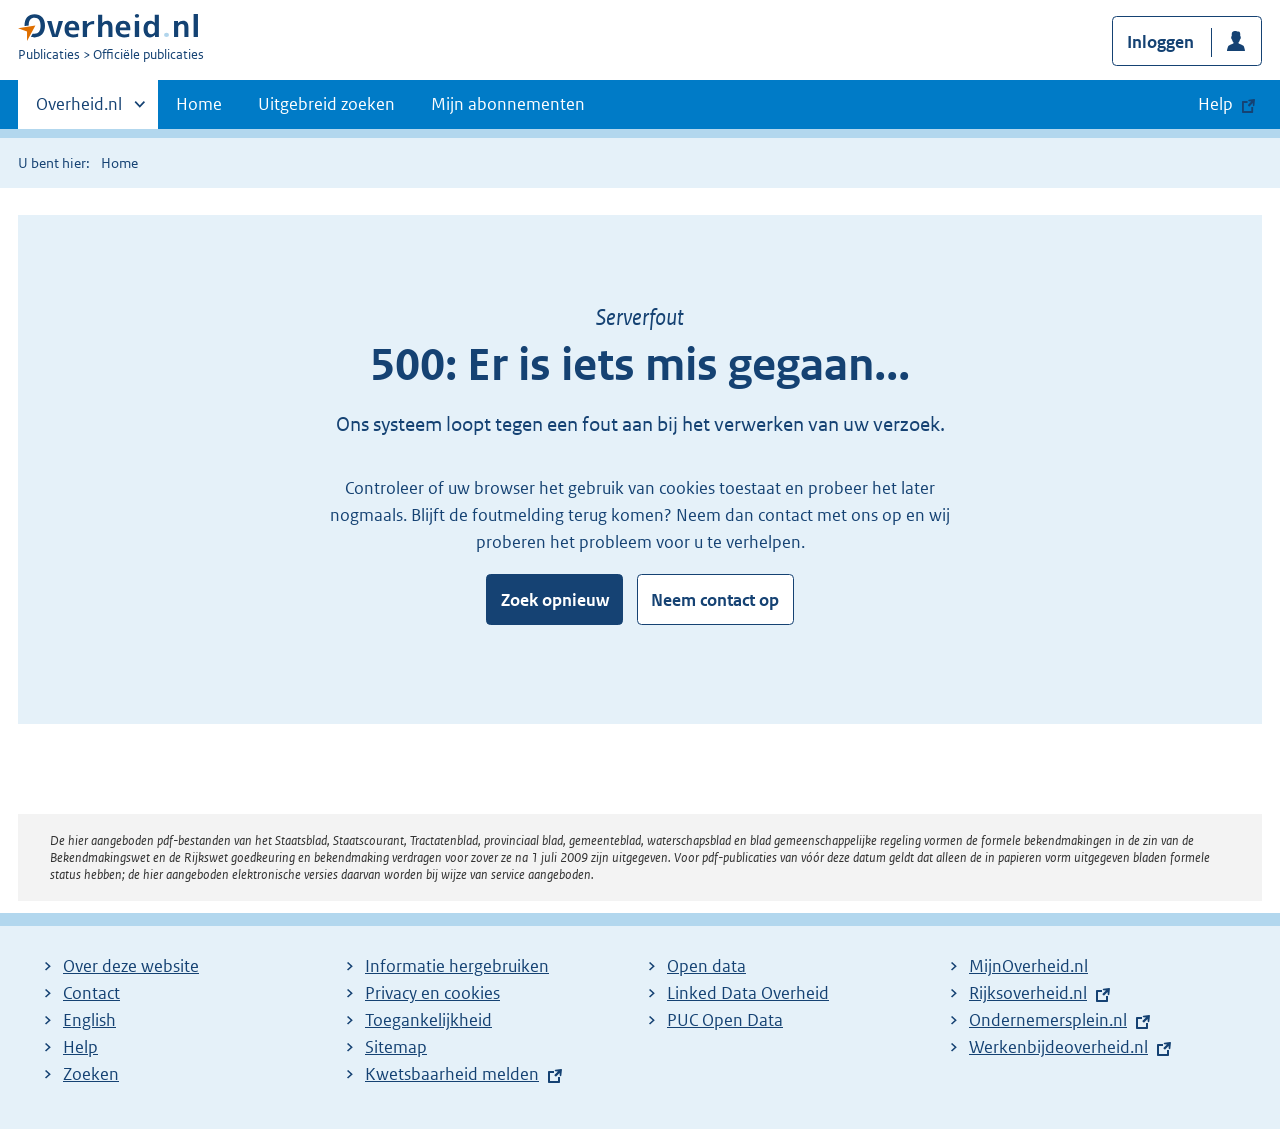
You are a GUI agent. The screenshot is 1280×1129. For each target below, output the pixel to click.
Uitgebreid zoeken (326, 104)
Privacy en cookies (432, 993)
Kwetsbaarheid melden (452, 1074)
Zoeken (91, 1074)
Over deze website (131, 966)
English (89, 1020)
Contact (91, 993)
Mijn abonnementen (508, 104)
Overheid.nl (79, 110)
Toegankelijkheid (428, 1020)
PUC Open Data (725, 1020)
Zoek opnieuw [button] (555, 600)
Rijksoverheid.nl (1028, 993)
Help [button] (1215, 104)
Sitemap (396, 1047)
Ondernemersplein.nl (1048, 1020)
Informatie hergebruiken (457, 966)
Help (80, 1047)
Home (199, 104)
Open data (706, 966)
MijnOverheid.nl (1028, 966)
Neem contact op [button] (715, 600)
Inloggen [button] (1160, 42)
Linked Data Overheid (748, 993)
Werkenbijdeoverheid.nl (1058, 1047)
